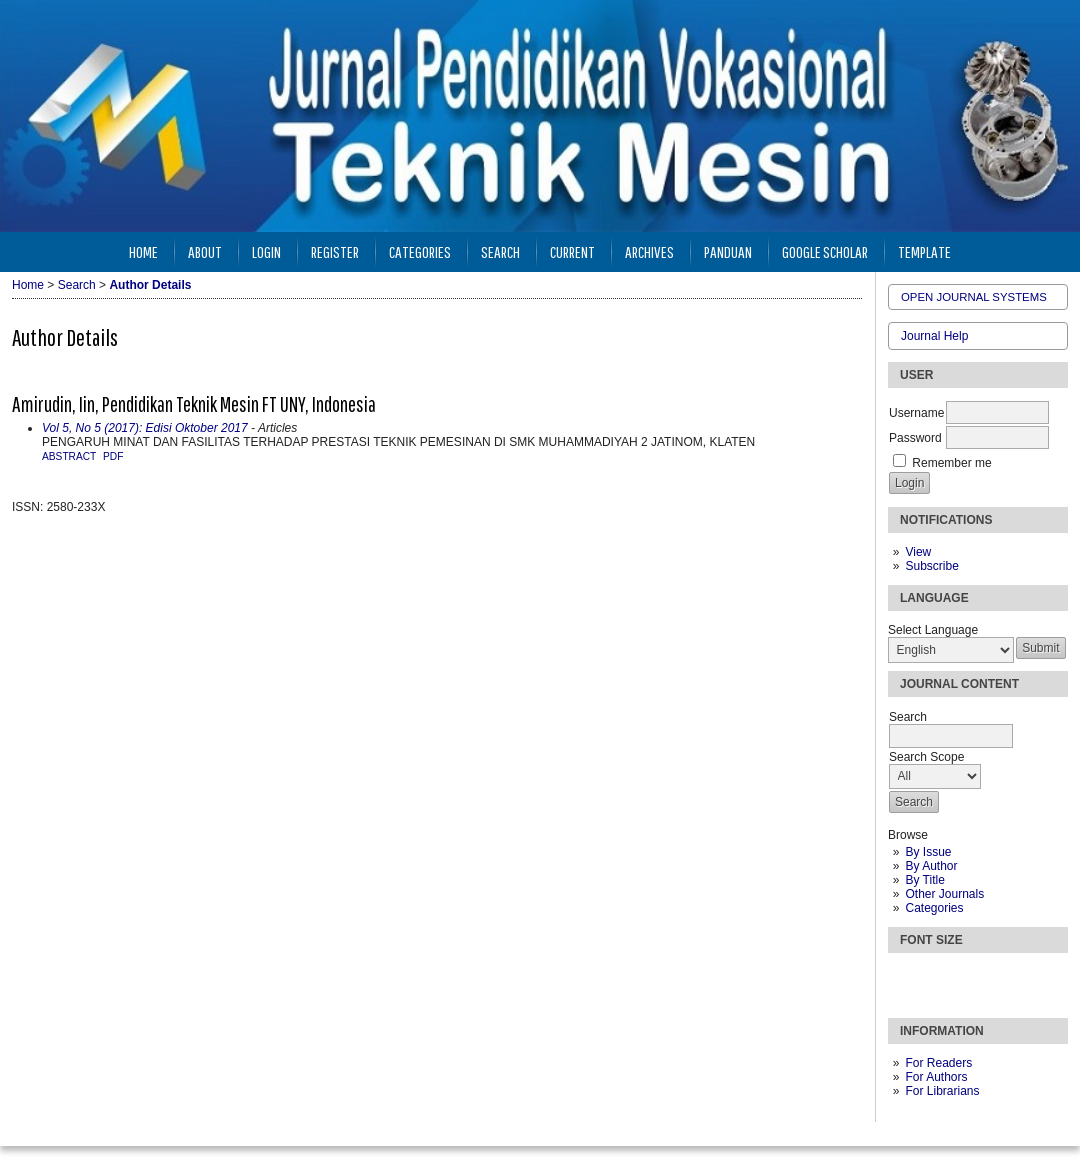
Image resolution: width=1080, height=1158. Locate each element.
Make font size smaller (906, 976)
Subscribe (931, 566)
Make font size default (938, 976)
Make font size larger (970, 976)
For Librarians (942, 1091)
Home (143, 251)
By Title (924, 880)
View (918, 552)
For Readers (938, 1063)
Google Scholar (825, 251)
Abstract (69, 456)
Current (572, 251)
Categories (934, 908)
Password (915, 438)
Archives (649, 251)
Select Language (933, 630)
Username (916, 413)
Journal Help (934, 336)
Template (924, 251)
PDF (113, 456)
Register (335, 251)
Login (266, 251)
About (205, 251)
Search (500, 251)
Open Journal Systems (974, 297)
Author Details (150, 285)
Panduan (728, 251)
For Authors (936, 1077)
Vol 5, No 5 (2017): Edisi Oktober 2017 (145, 428)
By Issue (928, 852)
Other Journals (944, 894)
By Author (931, 866)
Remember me (951, 463)
